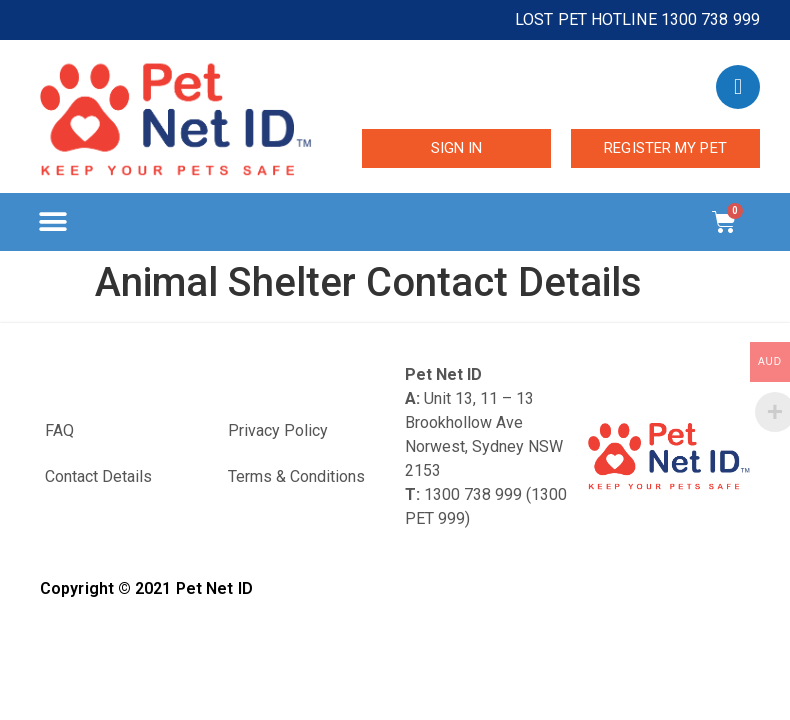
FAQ (59, 430)
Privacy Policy (278, 430)
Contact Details (98, 476)
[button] (52, 222)
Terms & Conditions (296, 476)
